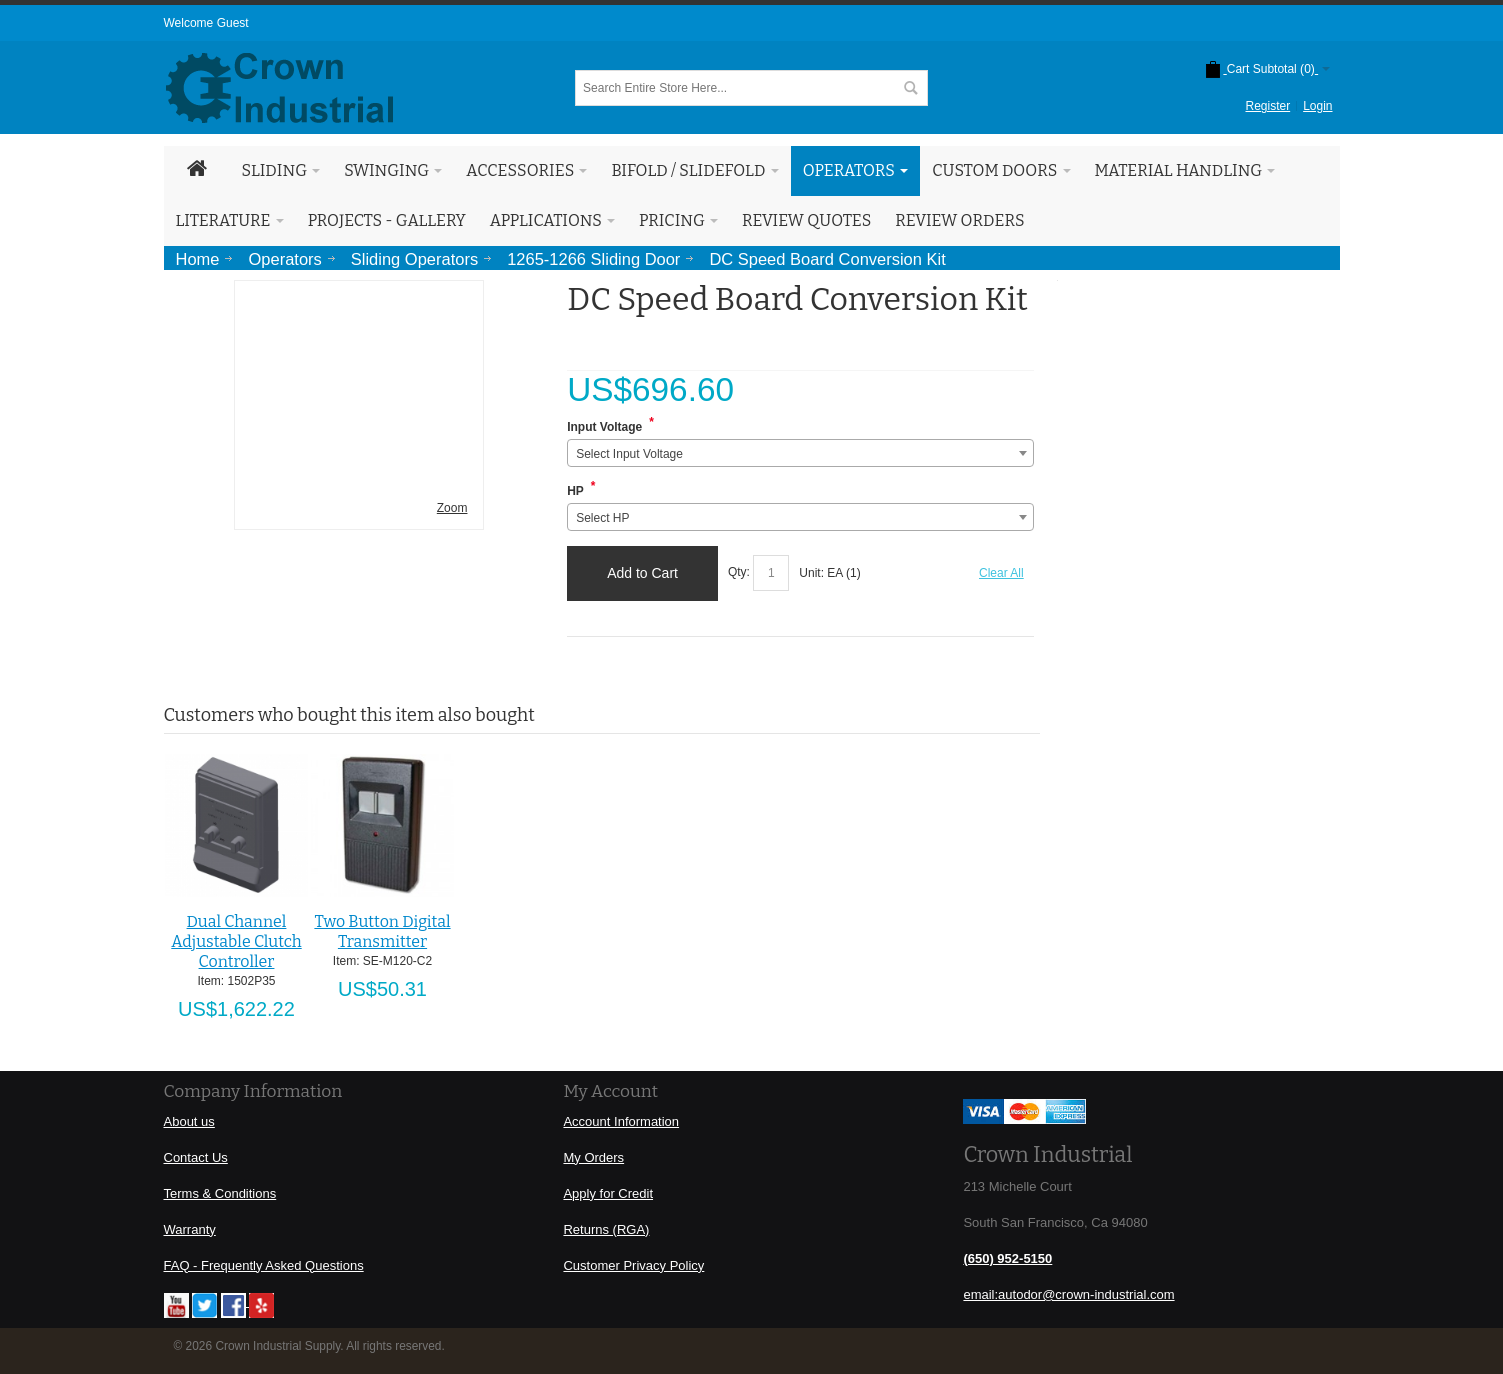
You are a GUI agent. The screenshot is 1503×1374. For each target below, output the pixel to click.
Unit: (813, 573)
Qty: (739, 573)
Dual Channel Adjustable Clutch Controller (236, 941)
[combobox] (800, 453)
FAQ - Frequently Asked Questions (264, 1265)
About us (189, 1121)
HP (575, 491)
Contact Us (196, 1157)
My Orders (593, 1157)
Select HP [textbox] (602, 518)
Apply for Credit (608, 1193)
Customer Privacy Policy (633, 1265)
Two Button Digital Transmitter (382, 931)
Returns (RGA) (606, 1229)
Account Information (621, 1121)
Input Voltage (604, 427)
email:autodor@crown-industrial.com (1068, 1294)
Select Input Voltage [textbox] (629, 454)
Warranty (190, 1229)
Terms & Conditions (220, 1193)
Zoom (452, 508)
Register (1267, 106)
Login (1317, 106)
